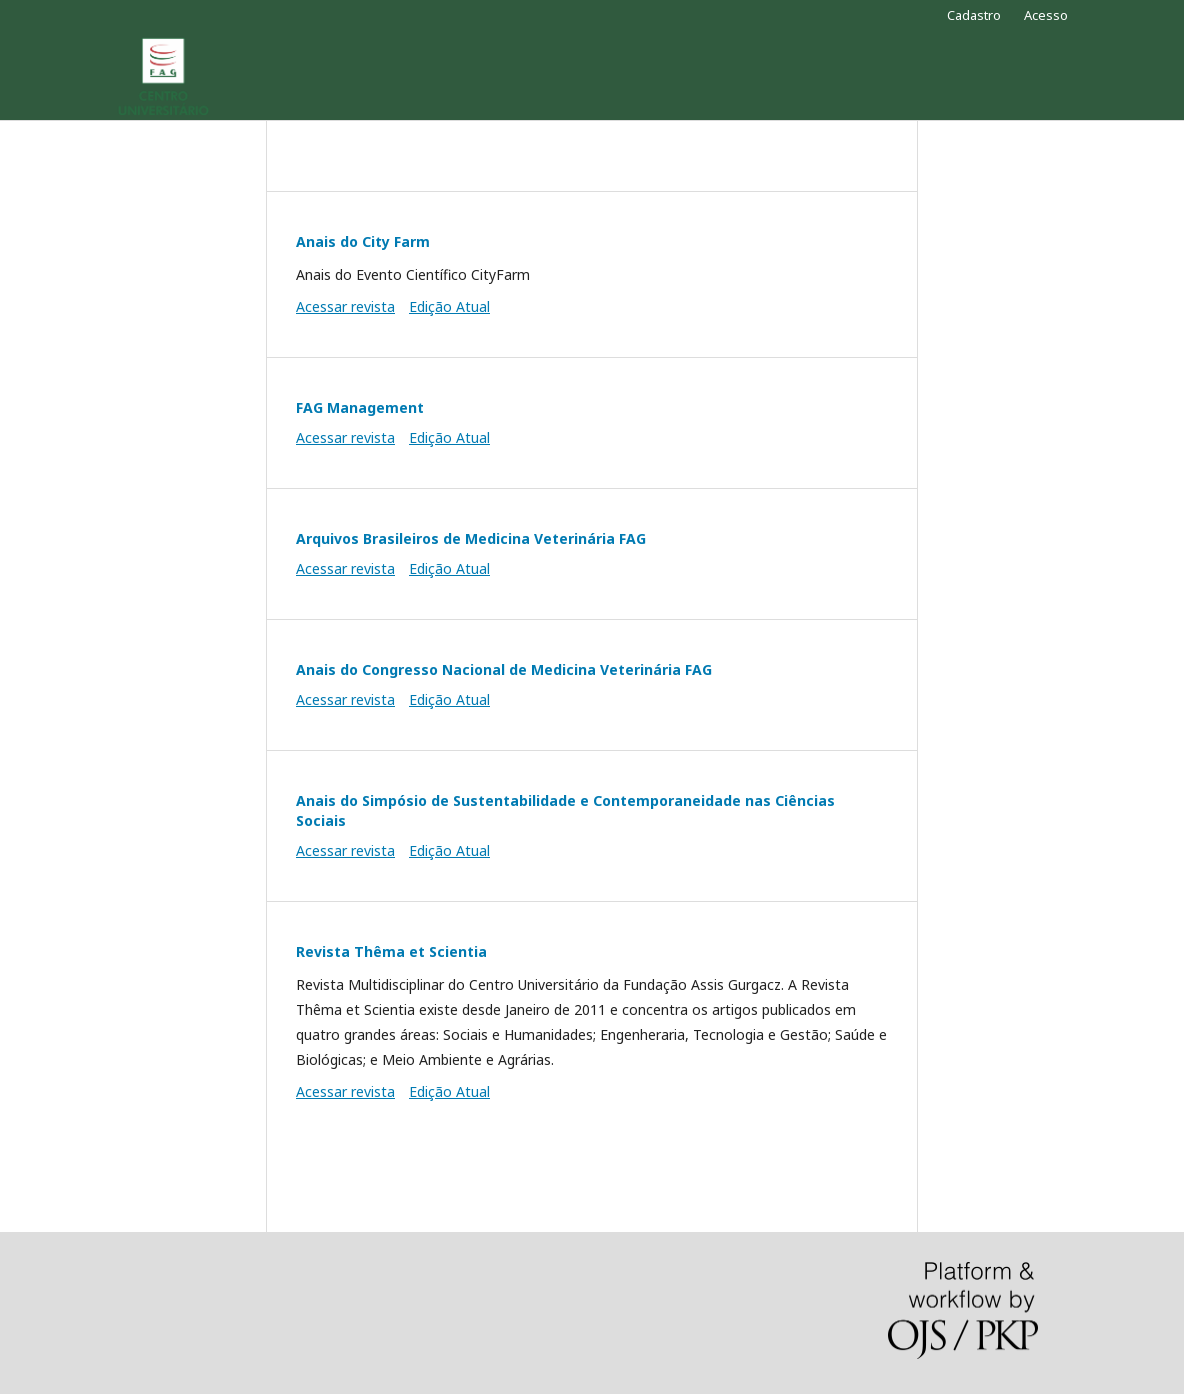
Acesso (1046, 15)
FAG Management (360, 407)
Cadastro (974, 15)
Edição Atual (449, 306)
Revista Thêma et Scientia (391, 951)
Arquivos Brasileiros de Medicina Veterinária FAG (471, 538)
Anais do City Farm (363, 241)
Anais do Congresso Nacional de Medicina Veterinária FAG (504, 669)
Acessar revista (345, 306)
